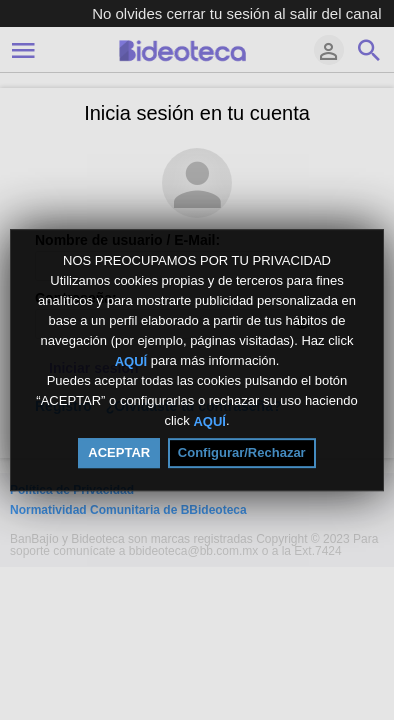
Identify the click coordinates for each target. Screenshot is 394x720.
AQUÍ (131, 360)
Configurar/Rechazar (242, 452)
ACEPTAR (119, 452)
